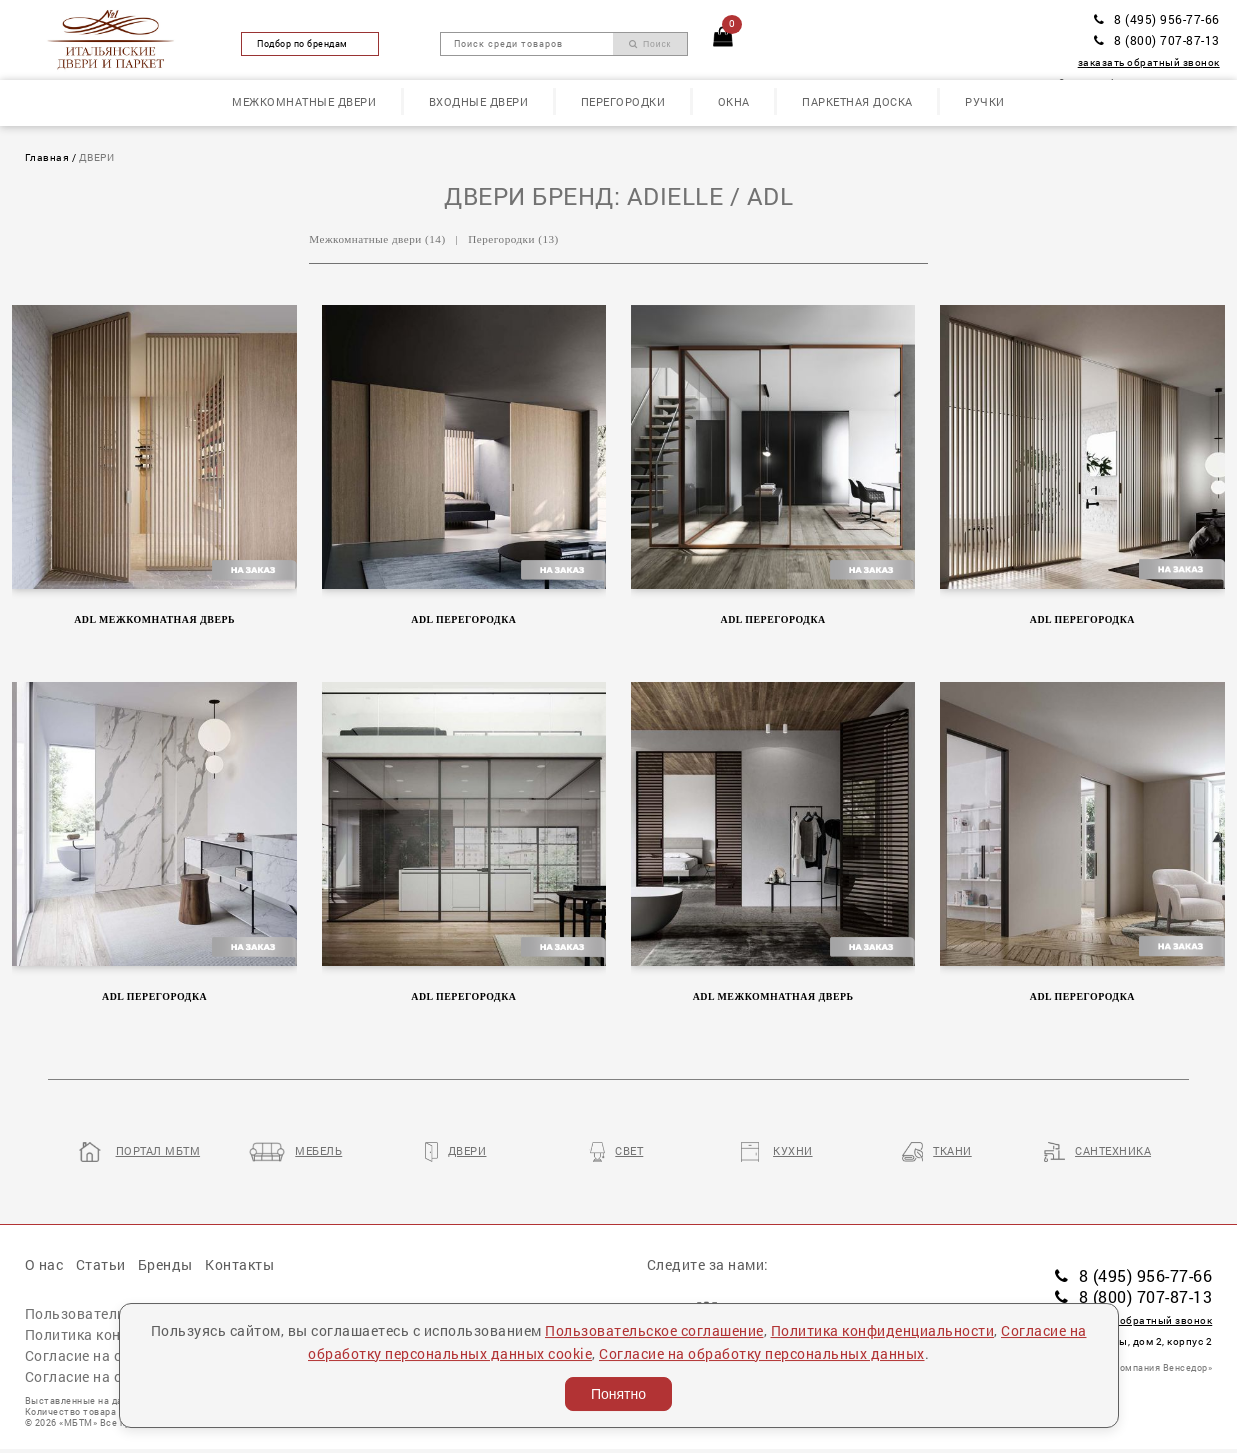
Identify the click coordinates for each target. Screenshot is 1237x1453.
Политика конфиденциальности (883, 1330)
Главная (47, 157)
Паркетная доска (857, 101)
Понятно (618, 1394)
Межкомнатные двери (304, 101)
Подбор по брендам (309, 43)
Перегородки (623, 101)
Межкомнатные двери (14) (377, 239)
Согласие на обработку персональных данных (762, 1353)
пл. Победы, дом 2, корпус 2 (1131, 1341)
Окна (734, 101)
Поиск (650, 44)
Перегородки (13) (513, 239)
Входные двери (479, 101)
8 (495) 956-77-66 (1157, 19)
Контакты (239, 1265)
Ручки (985, 101)
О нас (44, 1265)
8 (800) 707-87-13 (1157, 40)
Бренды (165, 1265)
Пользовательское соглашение (654, 1330)
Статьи (101, 1265)
